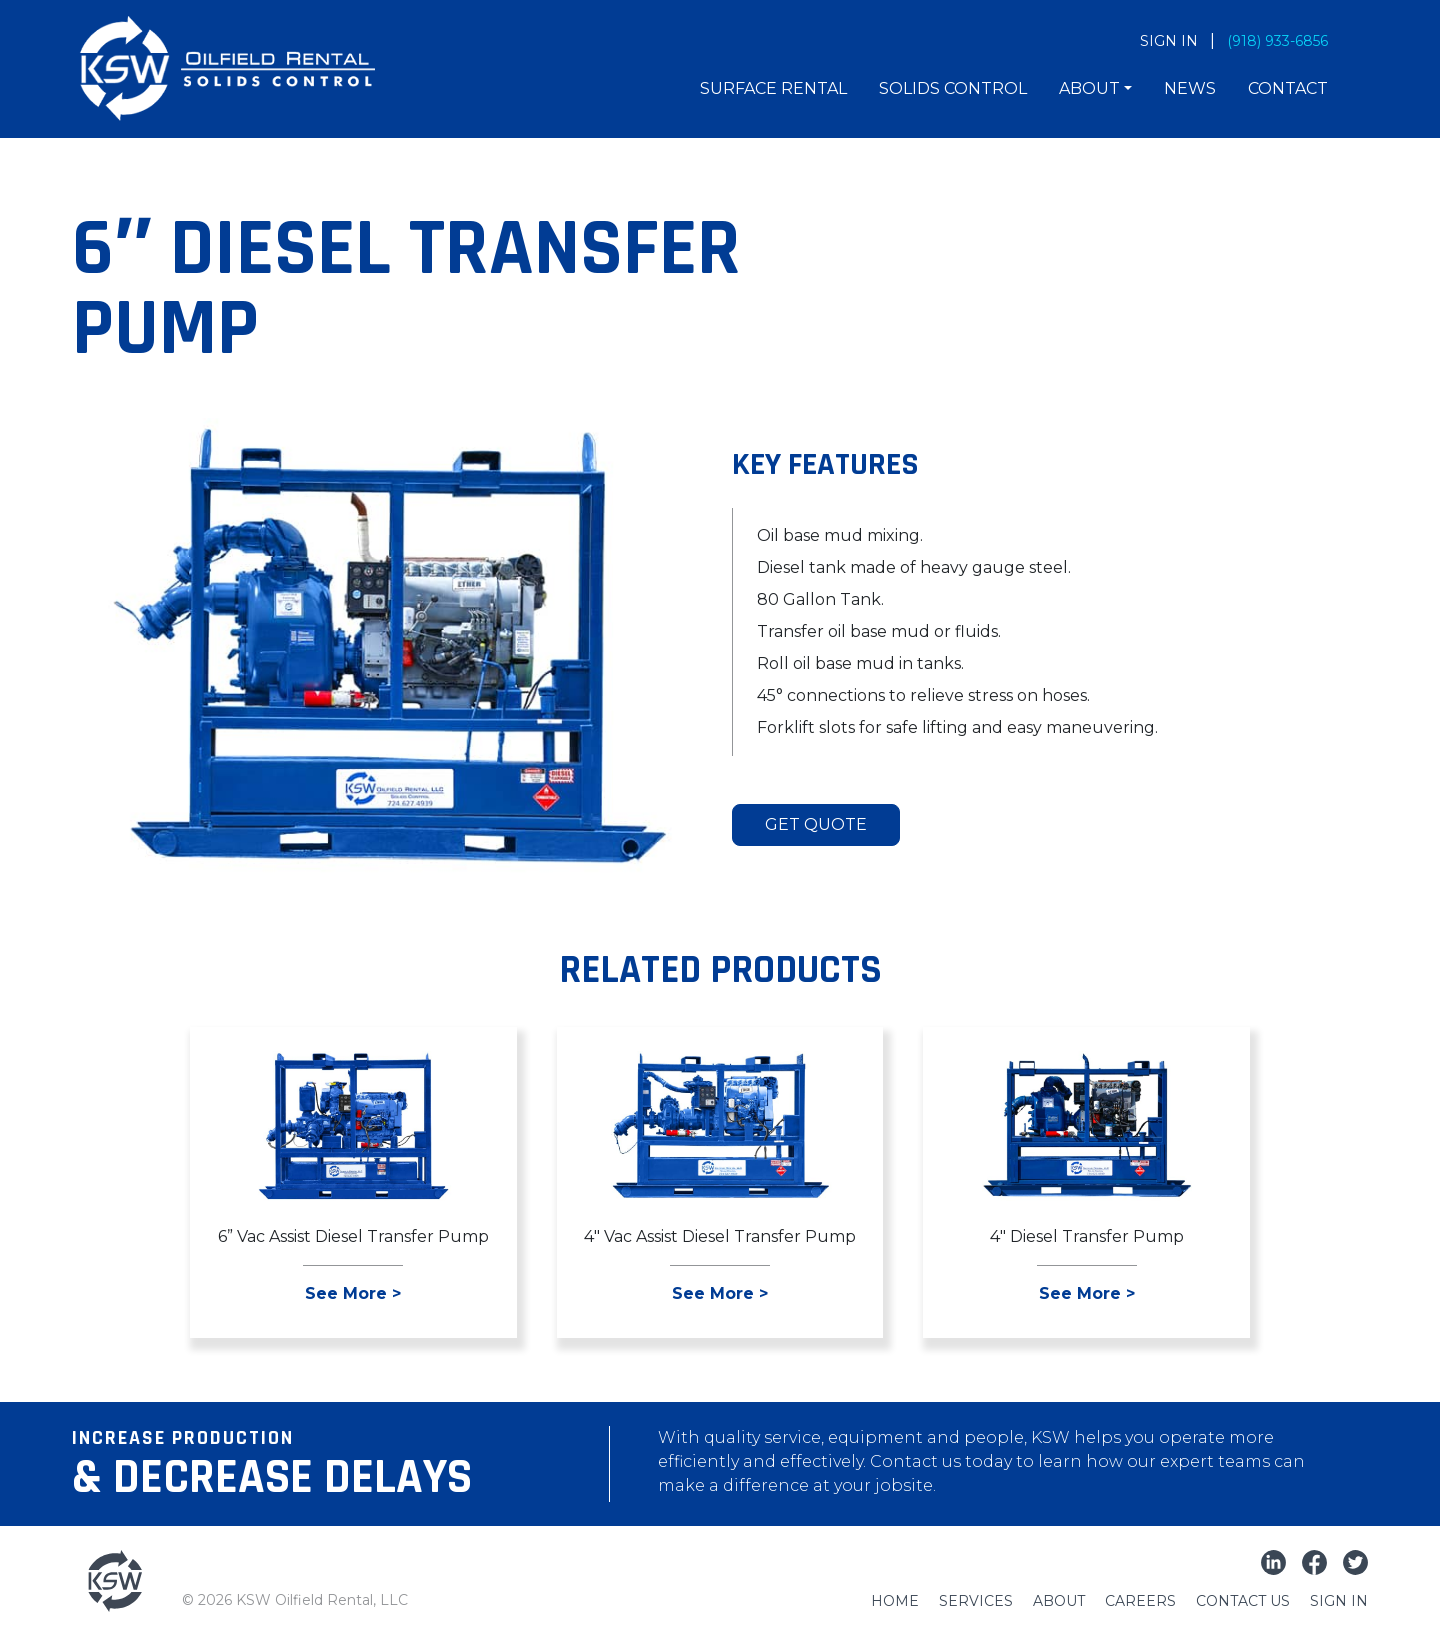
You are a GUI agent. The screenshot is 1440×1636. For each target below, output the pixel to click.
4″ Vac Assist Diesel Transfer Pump (720, 1236)
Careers (1140, 1601)
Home (895, 1601)
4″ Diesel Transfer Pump (1087, 1236)
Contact (1288, 88)
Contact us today (941, 1461)
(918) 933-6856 (1277, 41)
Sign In (1339, 1601)
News (1190, 88)
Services (976, 1601)
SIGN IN (1169, 41)
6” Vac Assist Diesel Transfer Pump (353, 1236)
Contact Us (1243, 1601)
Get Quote (816, 824)
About (1089, 88)
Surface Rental (773, 88)
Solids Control (953, 88)
